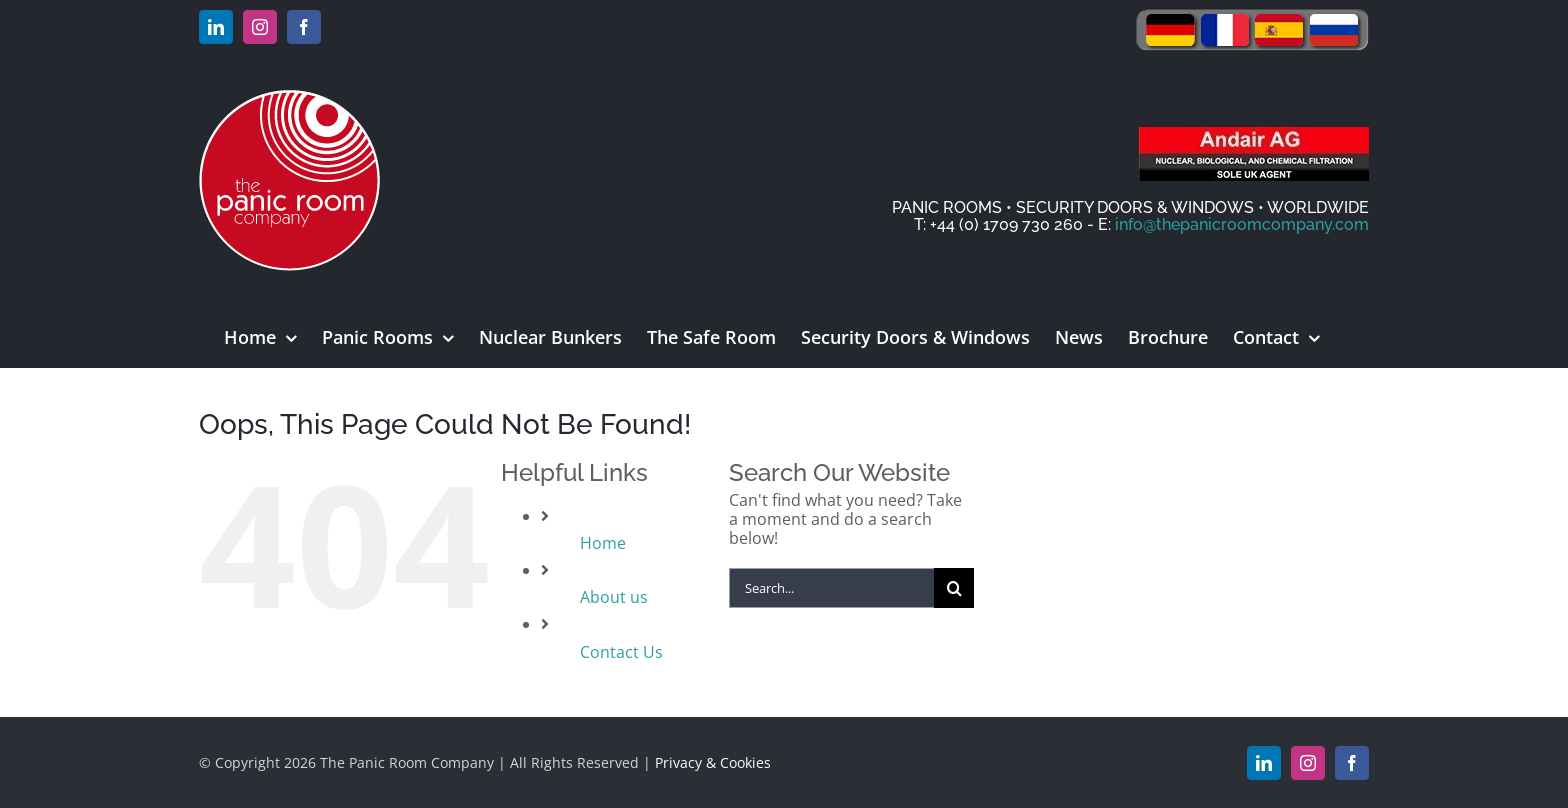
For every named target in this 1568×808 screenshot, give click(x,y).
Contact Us (621, 652)
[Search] (954, 588)
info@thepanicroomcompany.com (1242, 224)
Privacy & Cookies (713, 762)
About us (614, 597)
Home (603, 543)
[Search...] (832, 588)
